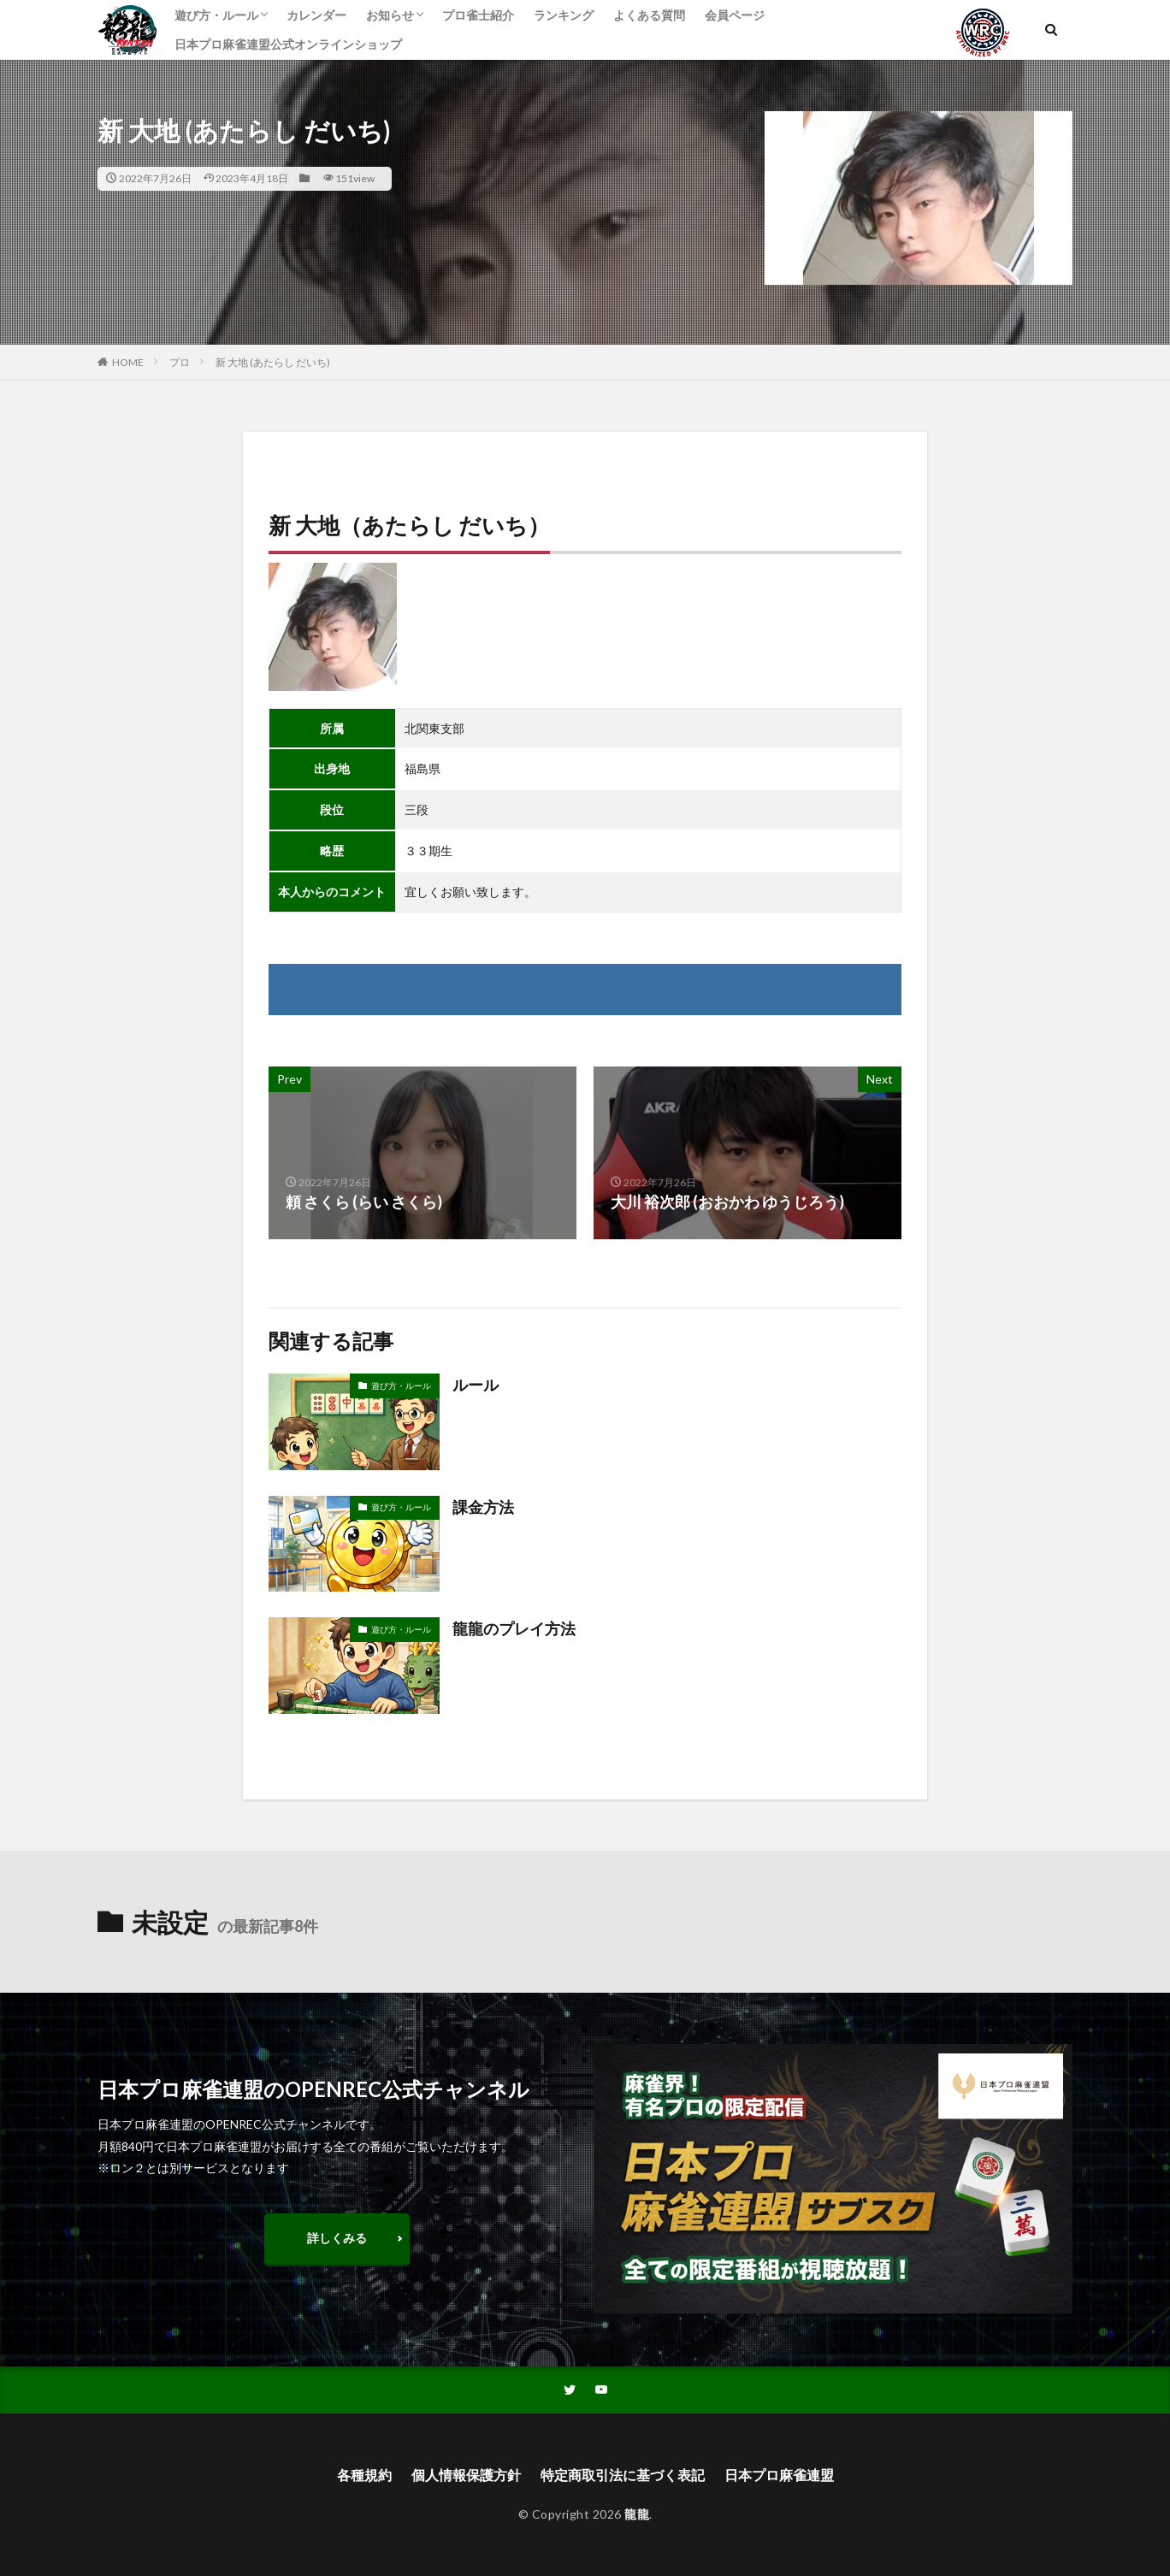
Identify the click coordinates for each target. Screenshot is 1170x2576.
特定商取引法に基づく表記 (623, 2475)
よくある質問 (649, 15)
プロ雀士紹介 (478, 15)
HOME (128, 362)
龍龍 (636, 2514)
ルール (475, 1384)
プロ (179, 362)
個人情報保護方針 (466, 2475)
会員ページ (735, 15)
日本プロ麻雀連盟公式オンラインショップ (288, 44)
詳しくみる (337, 2237)
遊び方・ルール (216, 15)
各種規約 (364, 2475)
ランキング (564, 15)
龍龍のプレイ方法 (514, 1628)
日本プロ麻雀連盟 (779, 2475)
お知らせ (390, 15)
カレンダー (316, 15)
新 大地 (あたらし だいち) (273, 362)
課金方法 (483, 1507)
